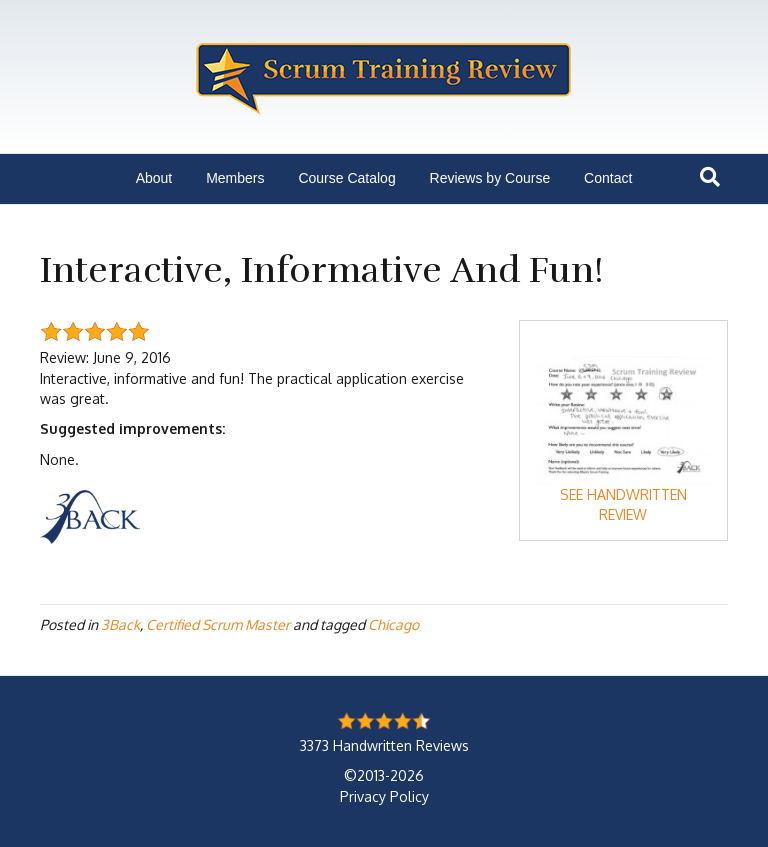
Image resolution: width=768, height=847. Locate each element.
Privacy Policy (384, 796)
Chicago (393, 624)
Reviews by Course (490, 178)
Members (235, 178)
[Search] (710, 177)
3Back (120, 624)
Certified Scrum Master (218, 624)
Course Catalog (346, 178)
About (154, 178)
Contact (608, 178)
